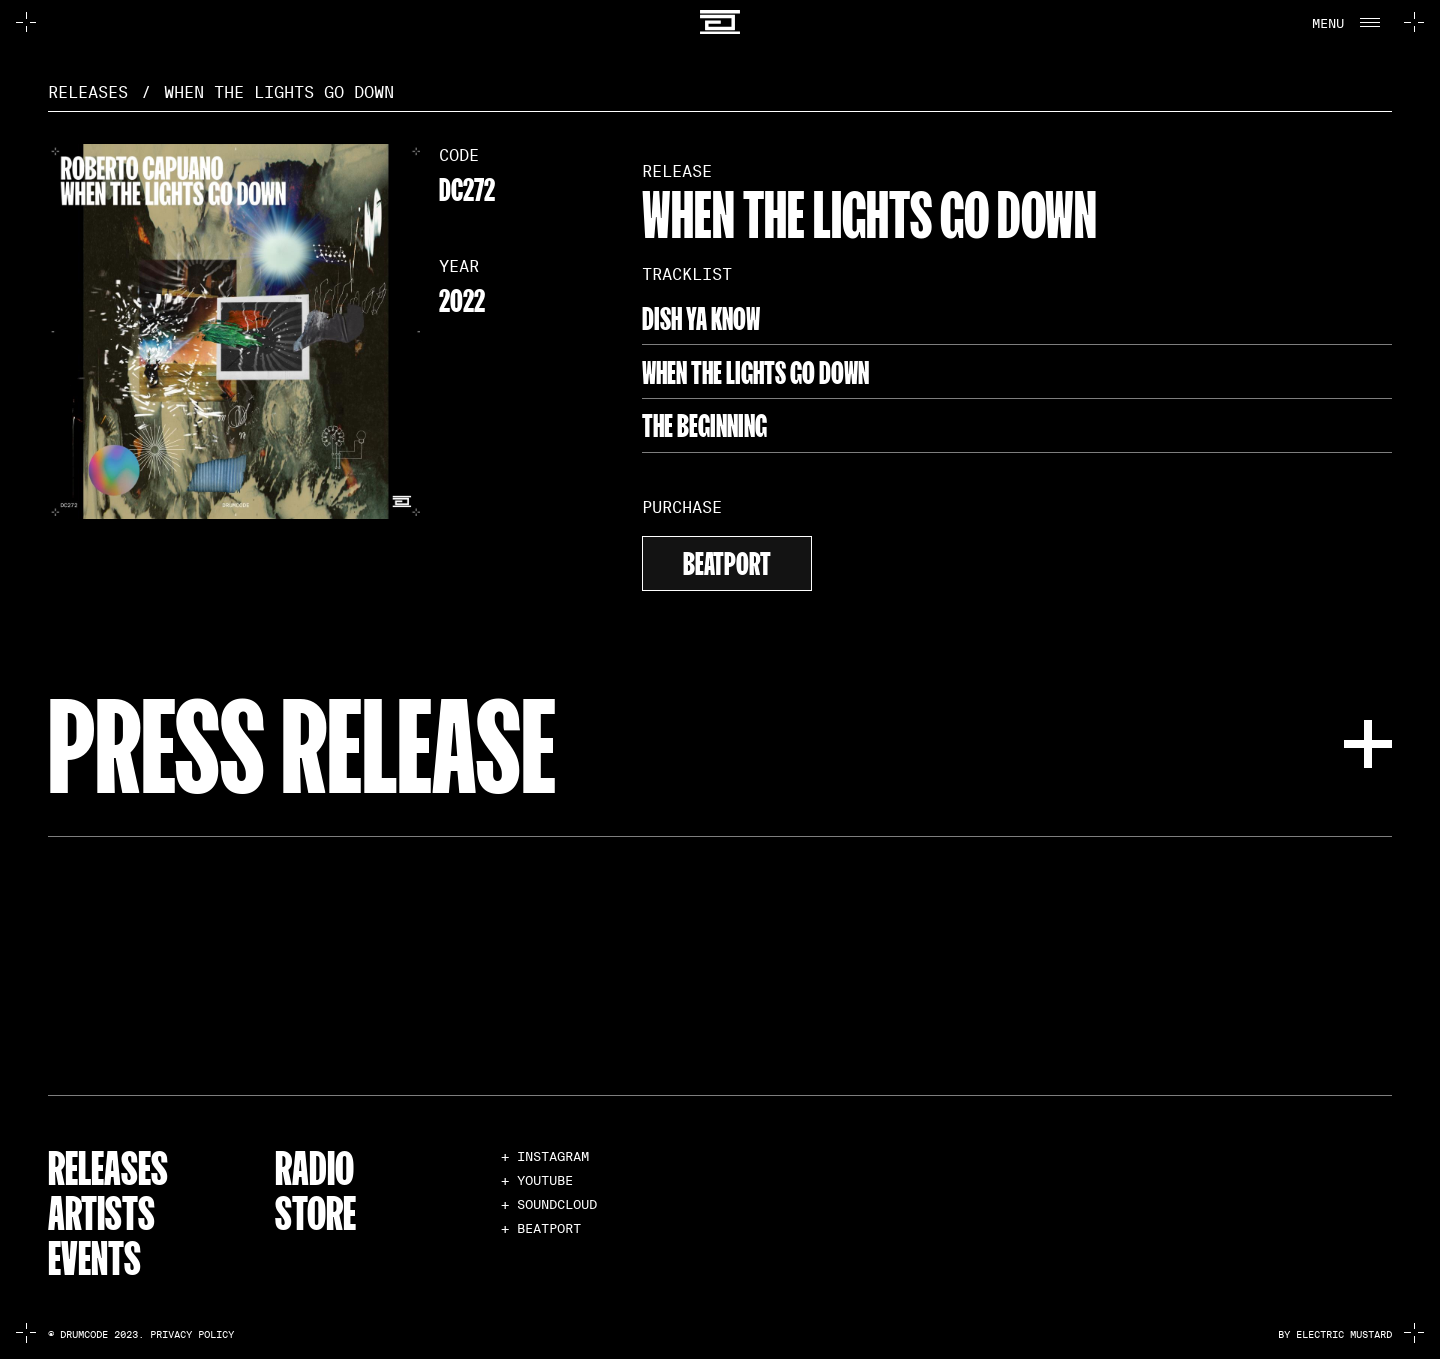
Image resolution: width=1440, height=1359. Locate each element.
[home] (719, 22)
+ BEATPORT (541, 1228)
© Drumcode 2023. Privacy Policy (141, 1334)
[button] (1344, 22)
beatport (727, 560)
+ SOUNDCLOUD (549, 1204)
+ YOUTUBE (537, 1180)
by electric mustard (1335, 1334)
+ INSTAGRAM (545, 1156)
